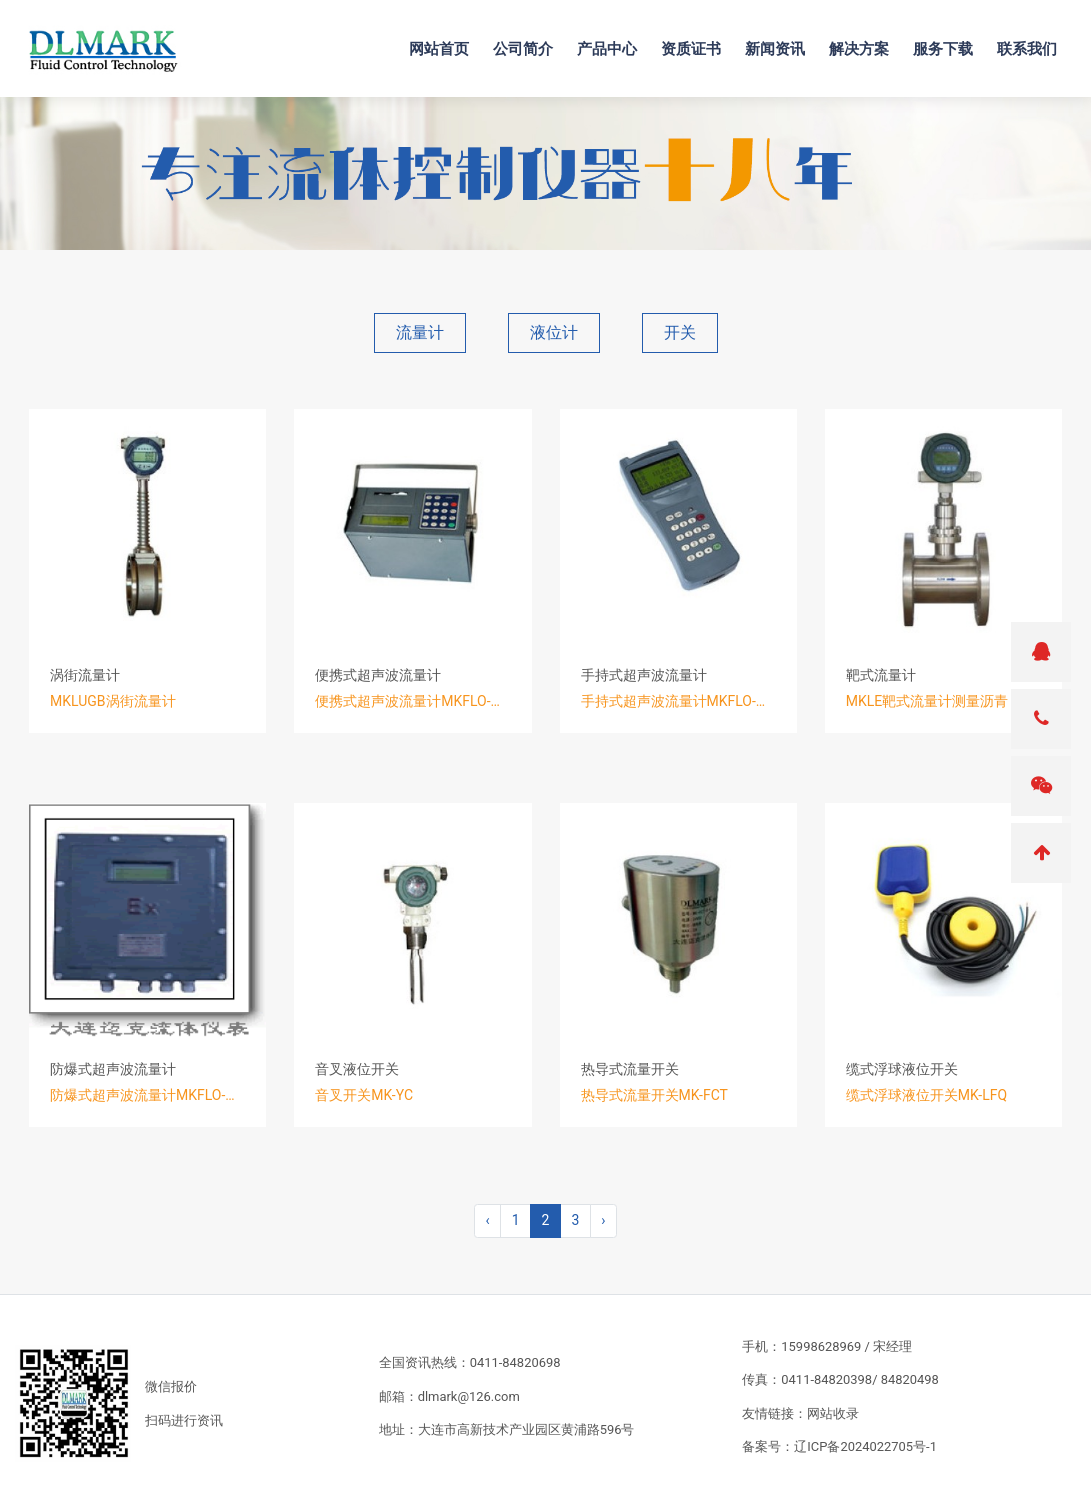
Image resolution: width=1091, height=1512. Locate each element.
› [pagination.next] (603, 1220)
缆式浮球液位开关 (902, 1069)
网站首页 (446, 41)
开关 (680, 332)
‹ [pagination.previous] (487, 1220)
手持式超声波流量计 (644, 675)
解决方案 (866, 41)
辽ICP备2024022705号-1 (865, 1446)
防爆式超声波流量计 (113, 1069)
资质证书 (698, 41)
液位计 (554, 332)
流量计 (420, 332)
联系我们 (1034, 41)
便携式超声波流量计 (378, 675)
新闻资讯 (782, 41)
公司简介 (530, 41)
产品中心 (614, 41)
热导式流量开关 (630, 1069)
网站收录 (833, 1413)
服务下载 (950, 41)
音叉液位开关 (357, 1069)
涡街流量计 (85, 675)
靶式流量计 (881, 675)
